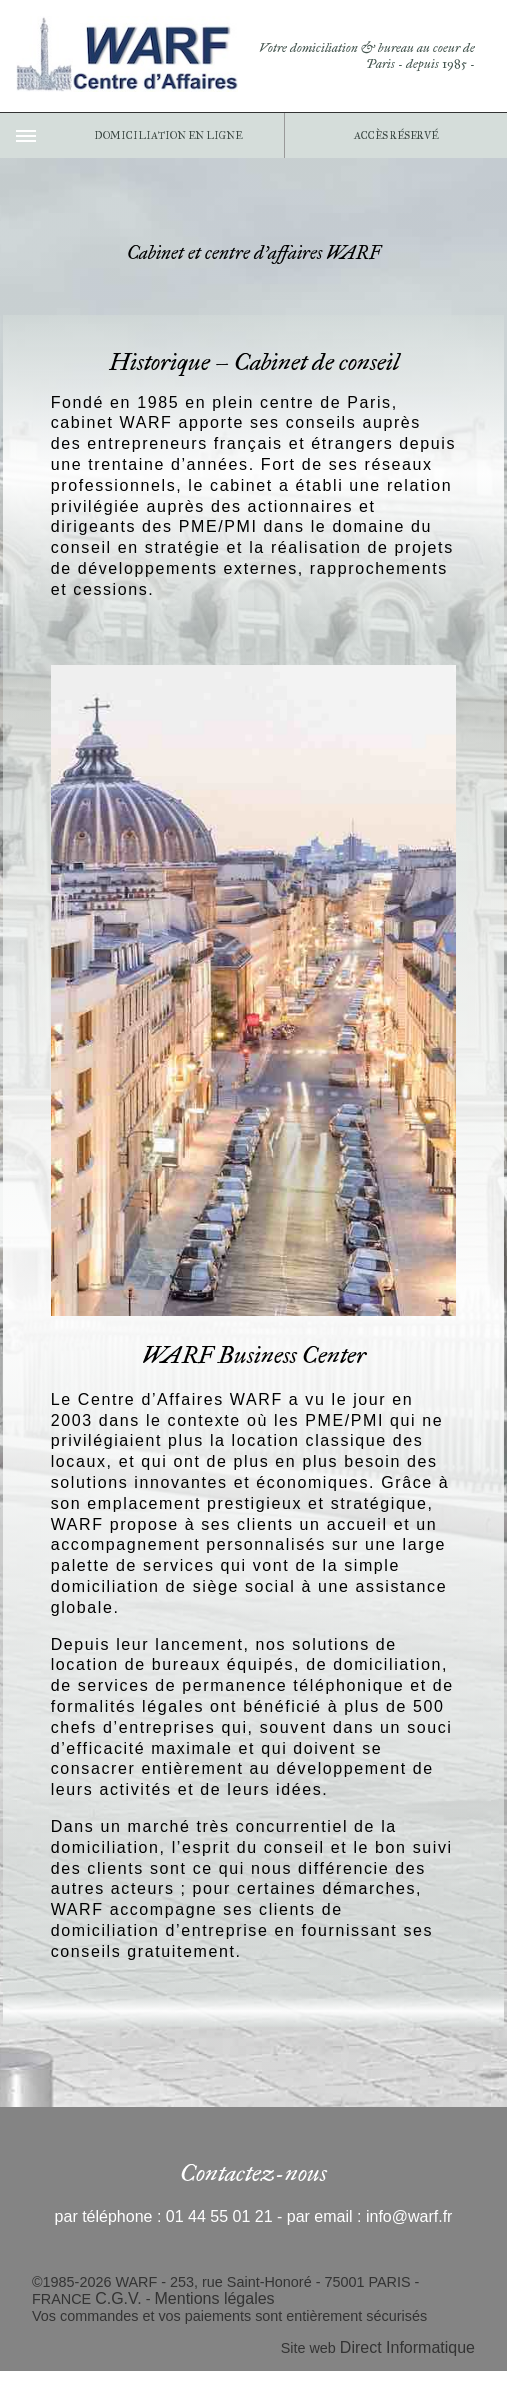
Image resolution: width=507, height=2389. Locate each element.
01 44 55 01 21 (219, 2216)
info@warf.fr (409, 2216)
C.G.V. (118, 2298)
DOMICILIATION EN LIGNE (168, 135)
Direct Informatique (407, 2347)
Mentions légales (215, 2298)
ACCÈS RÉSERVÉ (396, 135)
